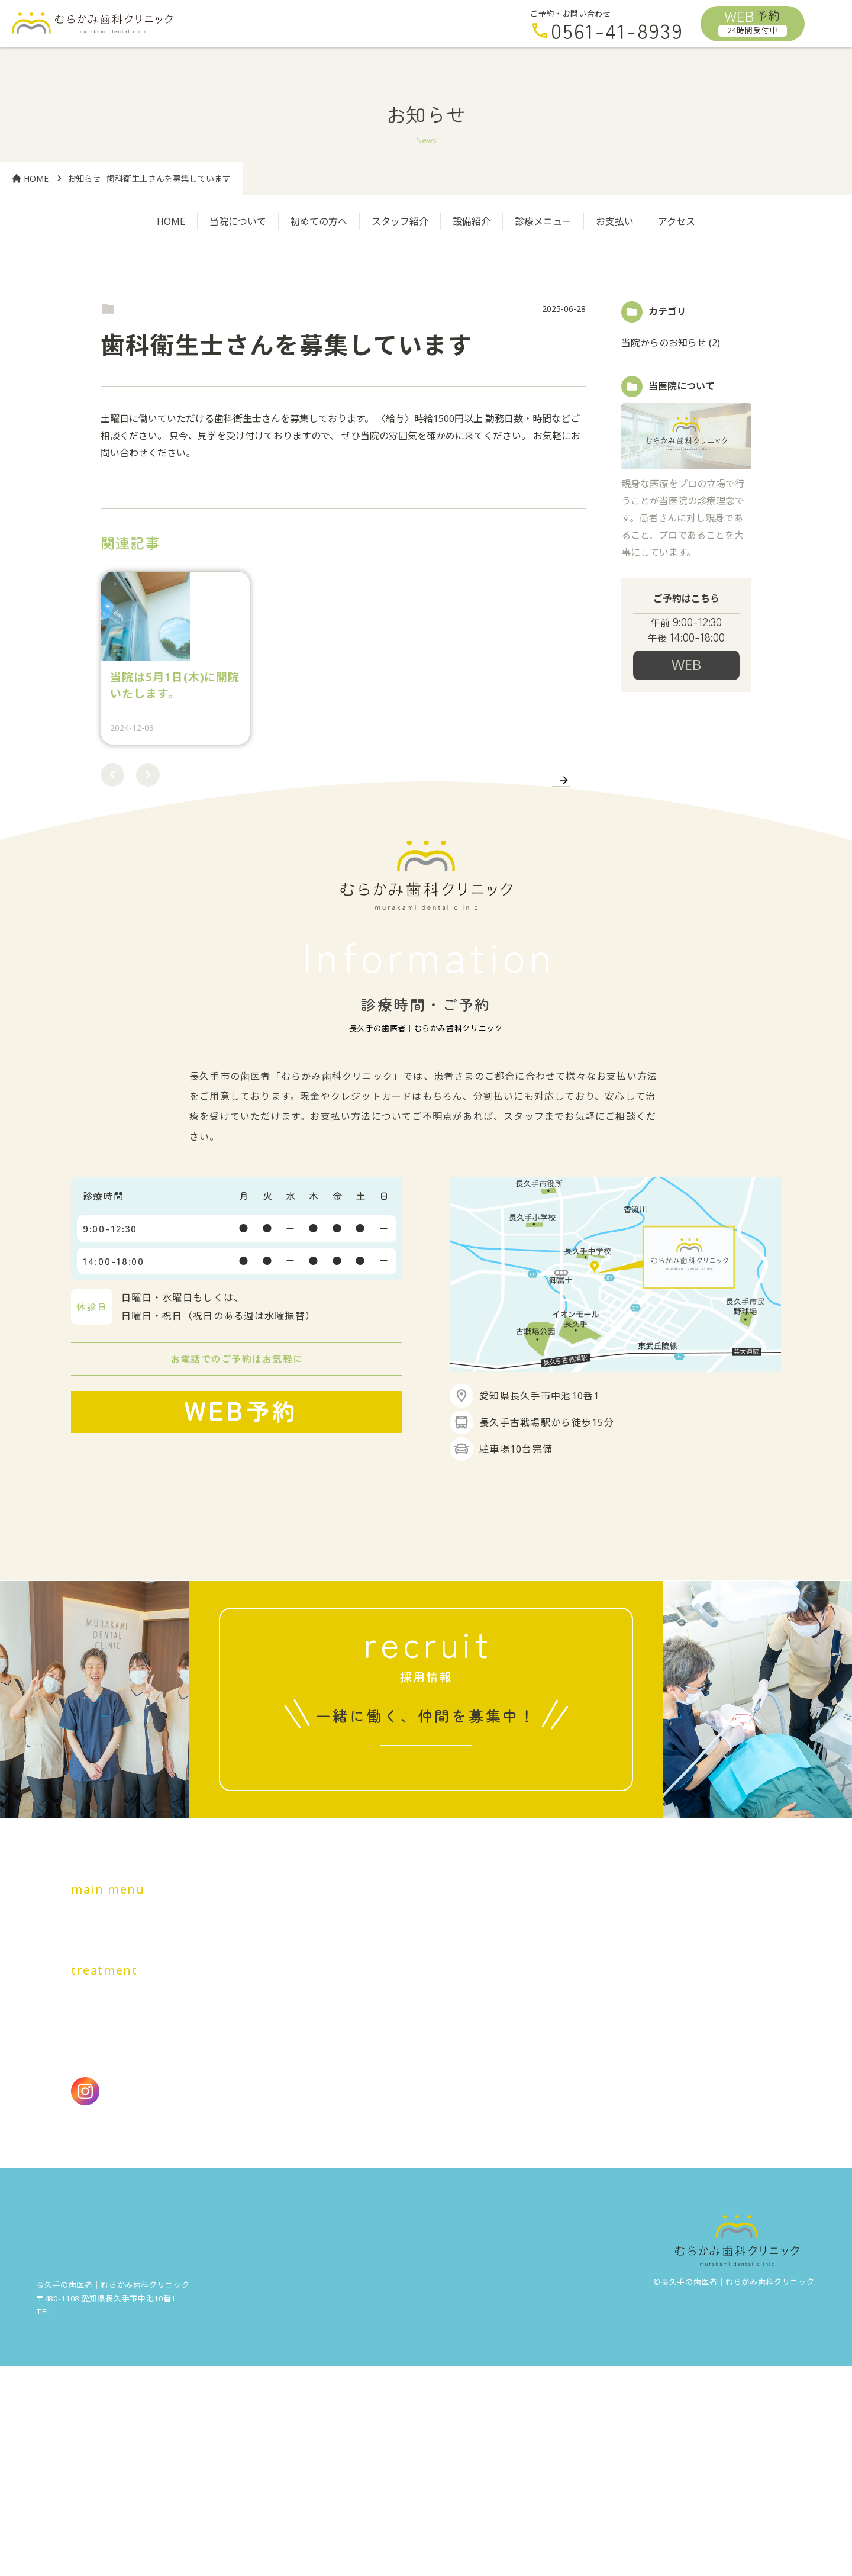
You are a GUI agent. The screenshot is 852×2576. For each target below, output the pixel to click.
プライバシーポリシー (187, 2249)
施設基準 (367, 2249)
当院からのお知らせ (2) (670, 342)
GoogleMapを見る (503, 1624)
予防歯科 (211, 2171)
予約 (752, 21)
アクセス (676, 221)
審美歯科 (166, 2203)
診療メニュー (543, 221)
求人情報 (418, 1930)
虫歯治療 (91, 2171)
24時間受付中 (230, 1600)
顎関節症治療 (331, 2203)
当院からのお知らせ (147, 308)
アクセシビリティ (292, 2249)
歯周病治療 (151, 2171)
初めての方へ (319, 221)
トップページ (101, 2090)
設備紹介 (471, 221)
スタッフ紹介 (400, 221)
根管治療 (321, 2171)
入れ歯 (216, 2203)
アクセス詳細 (615, 1624)
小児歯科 (266, 2171)
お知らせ (84, 178)
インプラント (101, 2203)
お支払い (615, 221)
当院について (237, 221)
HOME (30, 178)
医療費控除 (96, 2249)
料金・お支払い (447, 2090)
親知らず (266, 2203)
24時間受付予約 (686, 687)
